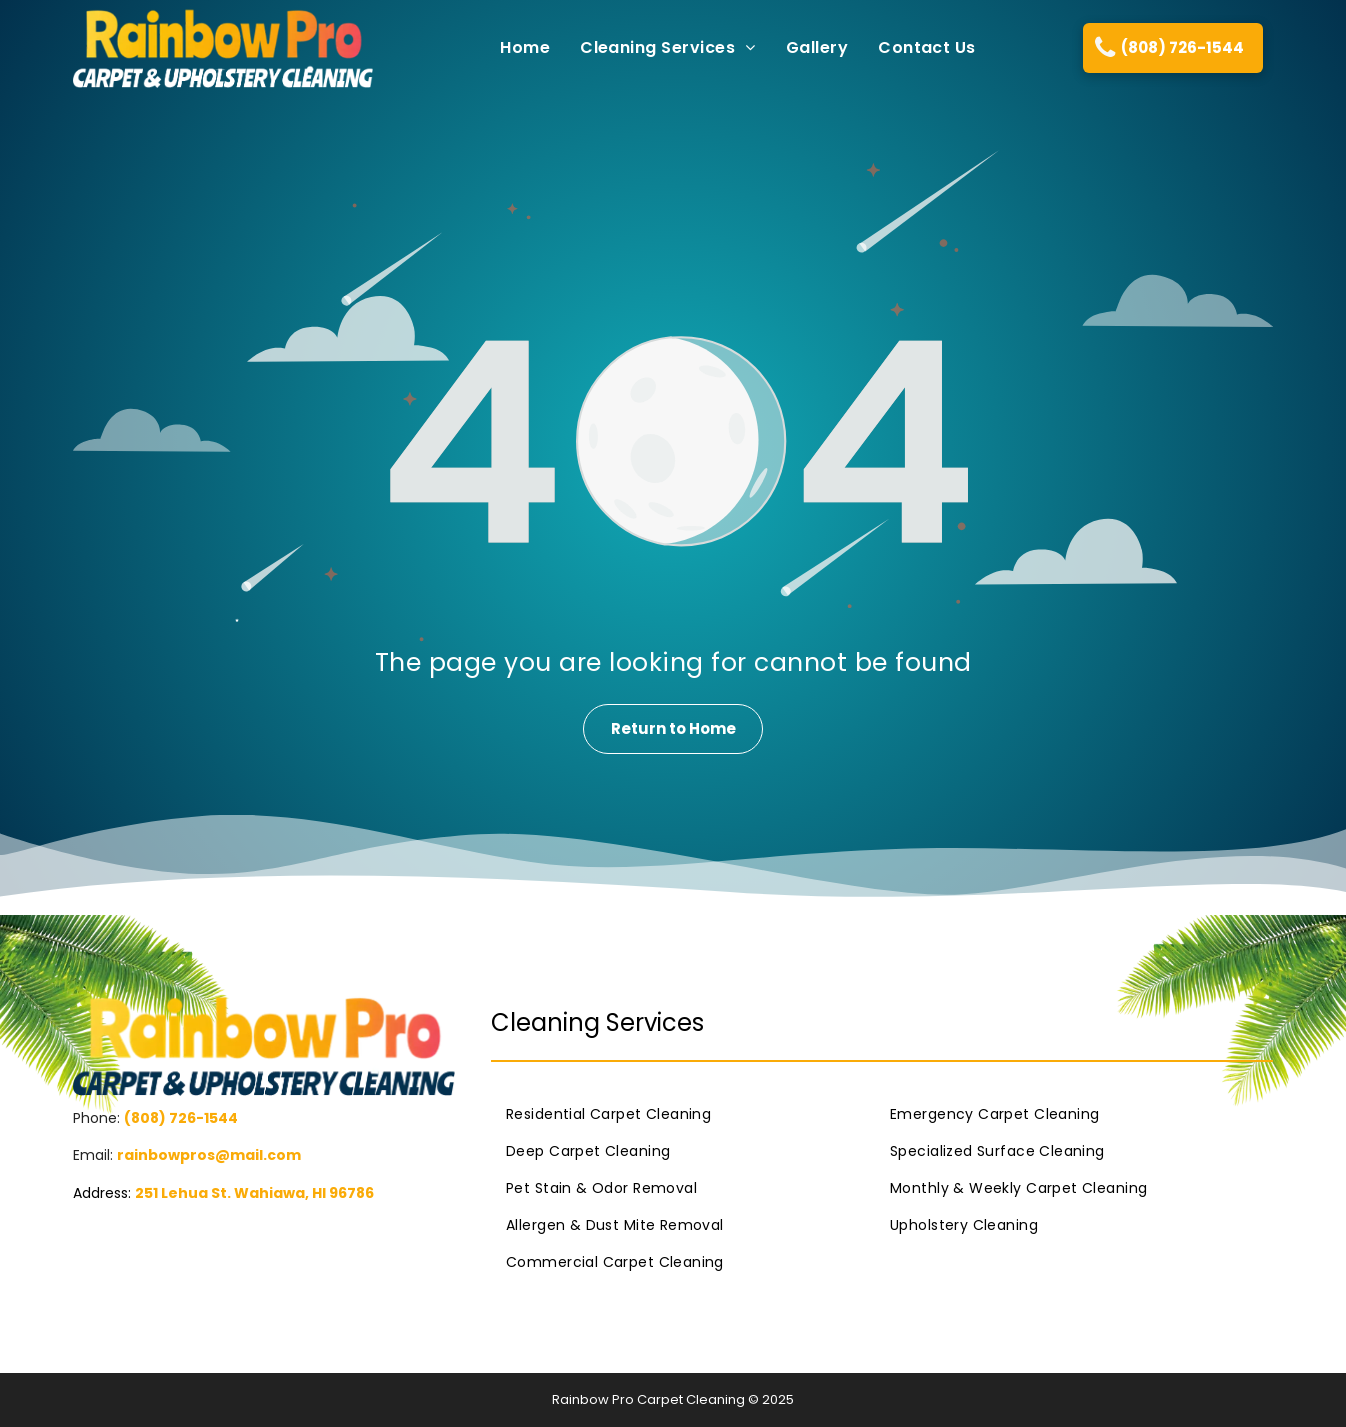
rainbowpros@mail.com (209, 1155)
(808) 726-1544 (181, 1118)
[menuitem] (510, 47)
